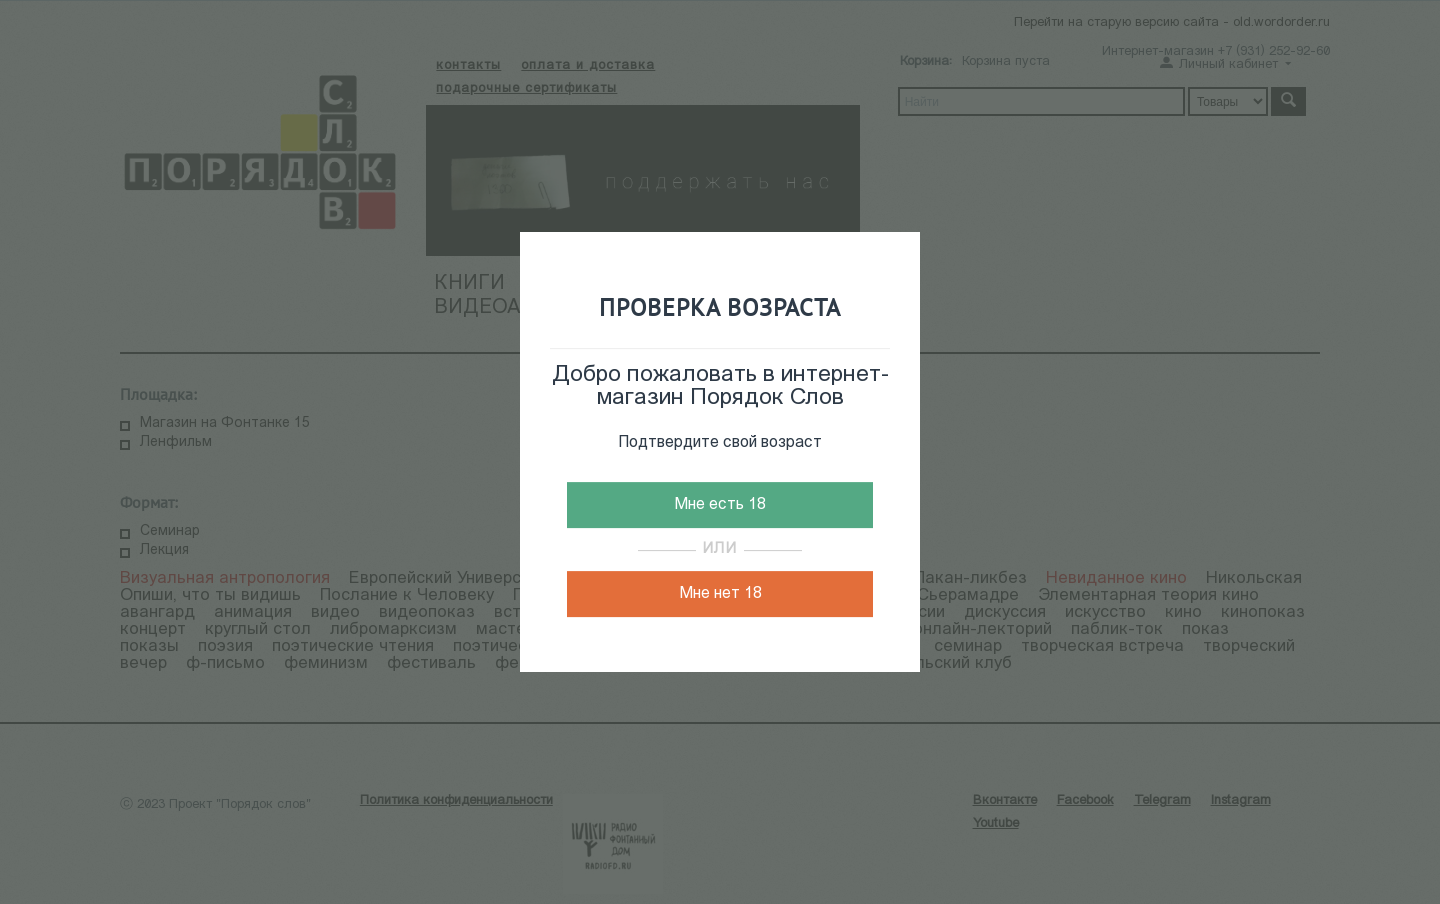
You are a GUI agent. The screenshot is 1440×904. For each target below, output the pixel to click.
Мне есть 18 (720, 505)
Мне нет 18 (720, 594)
